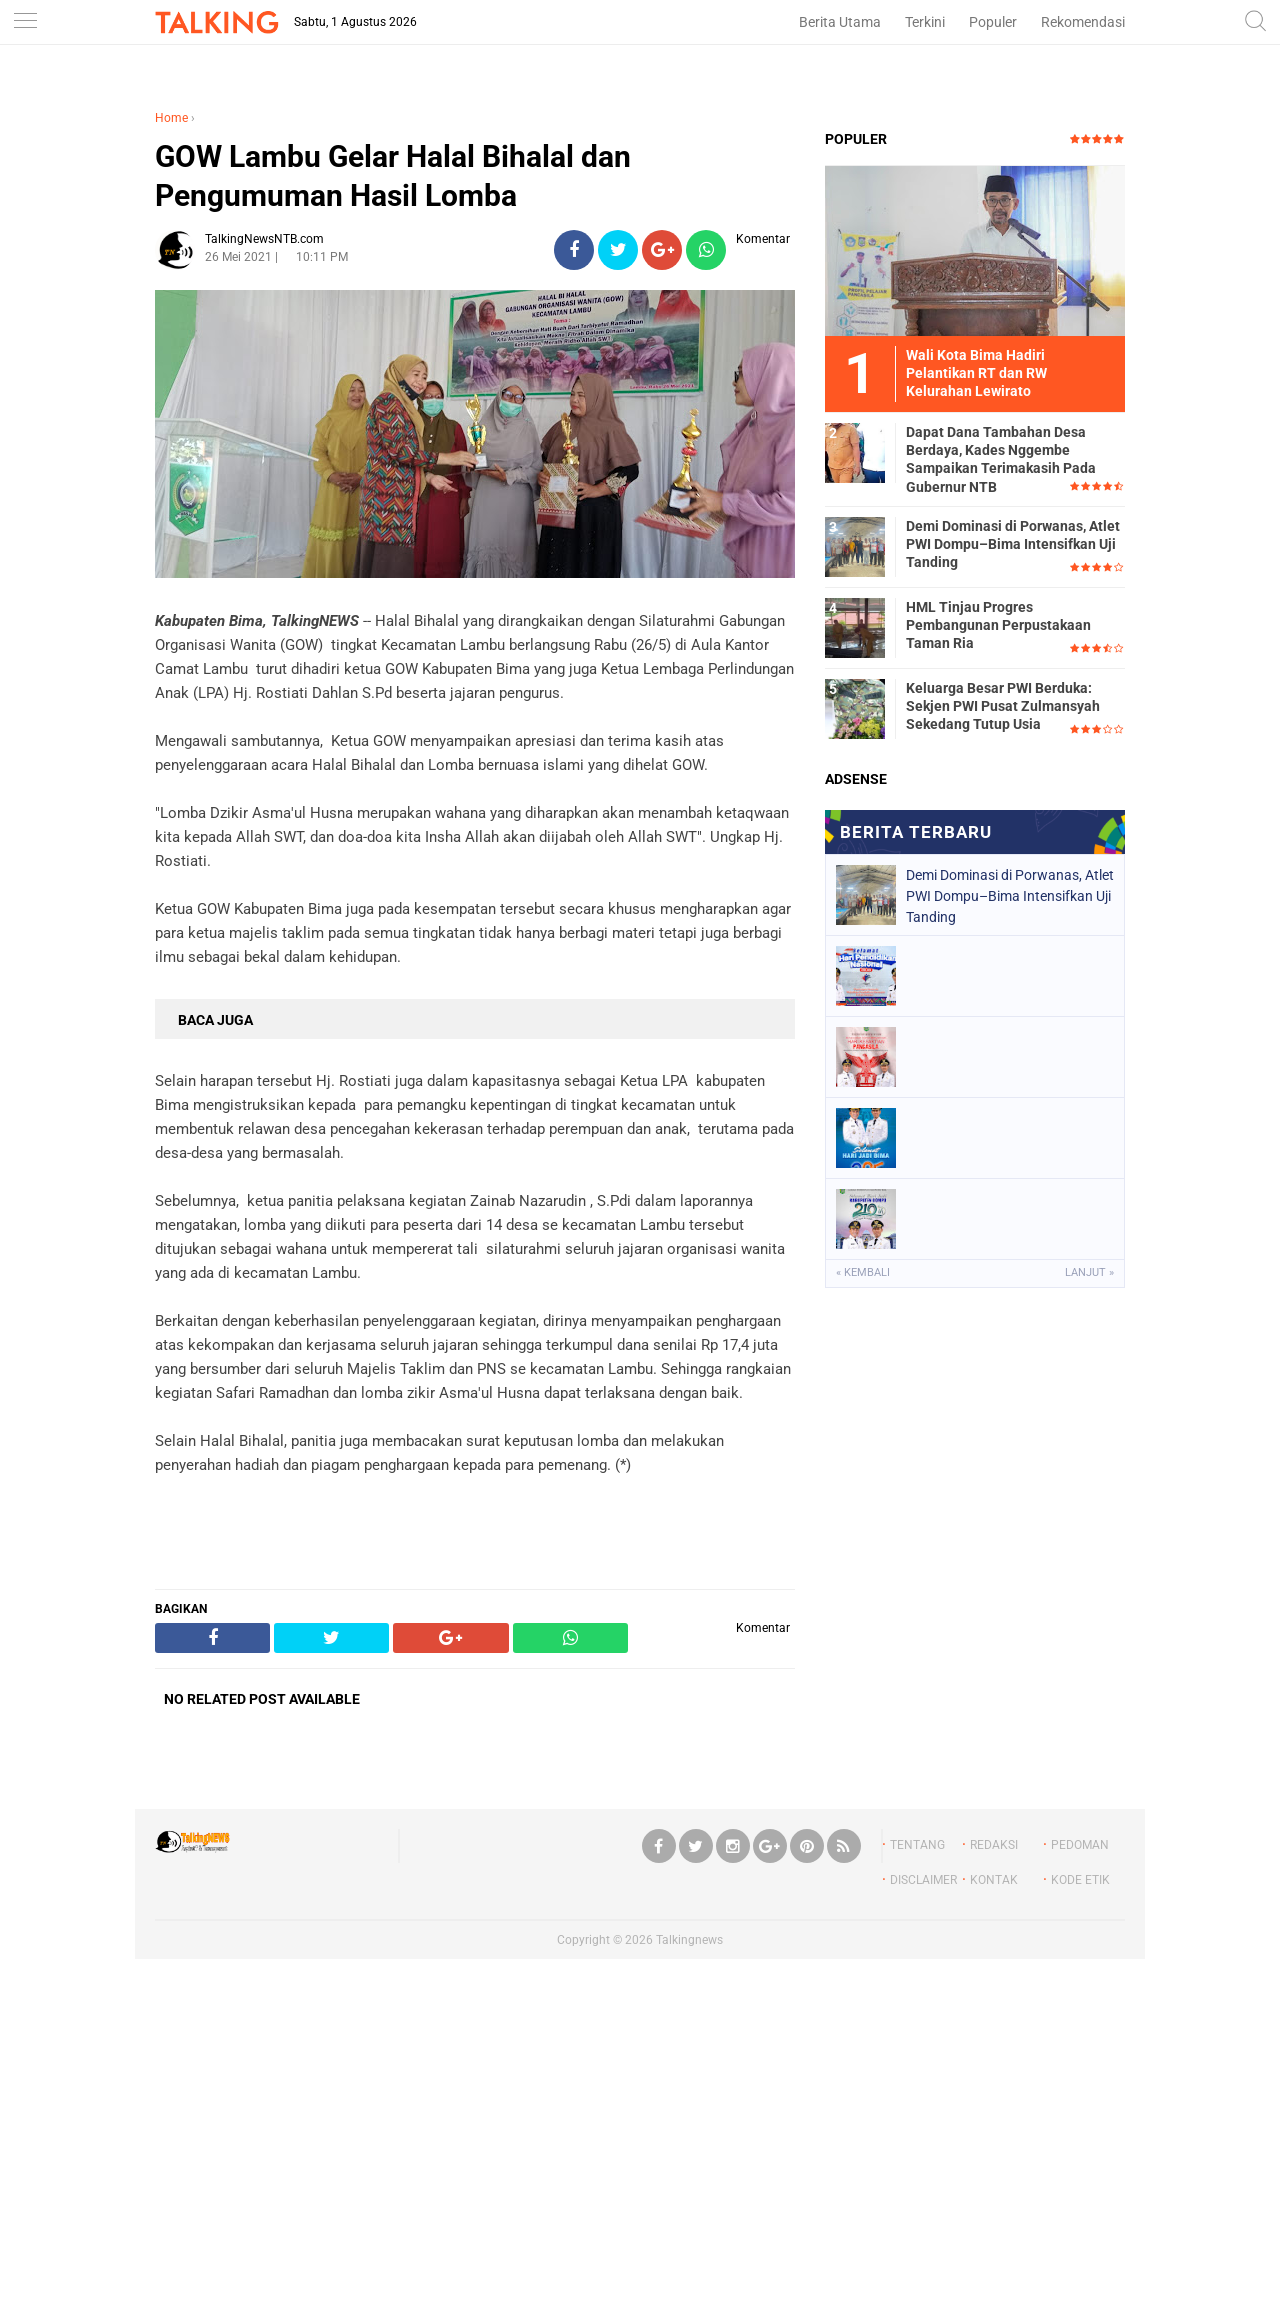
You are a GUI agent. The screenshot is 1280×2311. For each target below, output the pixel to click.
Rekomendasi (1083, 22)
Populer (993, 22)
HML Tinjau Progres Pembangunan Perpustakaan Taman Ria (998, 625)
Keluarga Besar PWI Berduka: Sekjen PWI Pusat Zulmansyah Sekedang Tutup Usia (1003, 706)
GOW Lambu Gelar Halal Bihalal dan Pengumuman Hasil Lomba (393, 176)
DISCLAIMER (923, 1880)
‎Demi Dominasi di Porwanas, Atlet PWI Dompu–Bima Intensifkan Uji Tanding (1013, 544)
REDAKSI (994, 1845)
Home (171, 118)
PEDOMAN (1080, 1845)
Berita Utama (840, 22)
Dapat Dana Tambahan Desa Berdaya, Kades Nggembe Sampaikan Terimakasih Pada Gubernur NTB (1001, 459)
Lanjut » (1089, 1272)
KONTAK (994, 1880)
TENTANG (917, 1845)
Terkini (925, 22)
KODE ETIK (1080, 1880)
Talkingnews (689, 1940)
